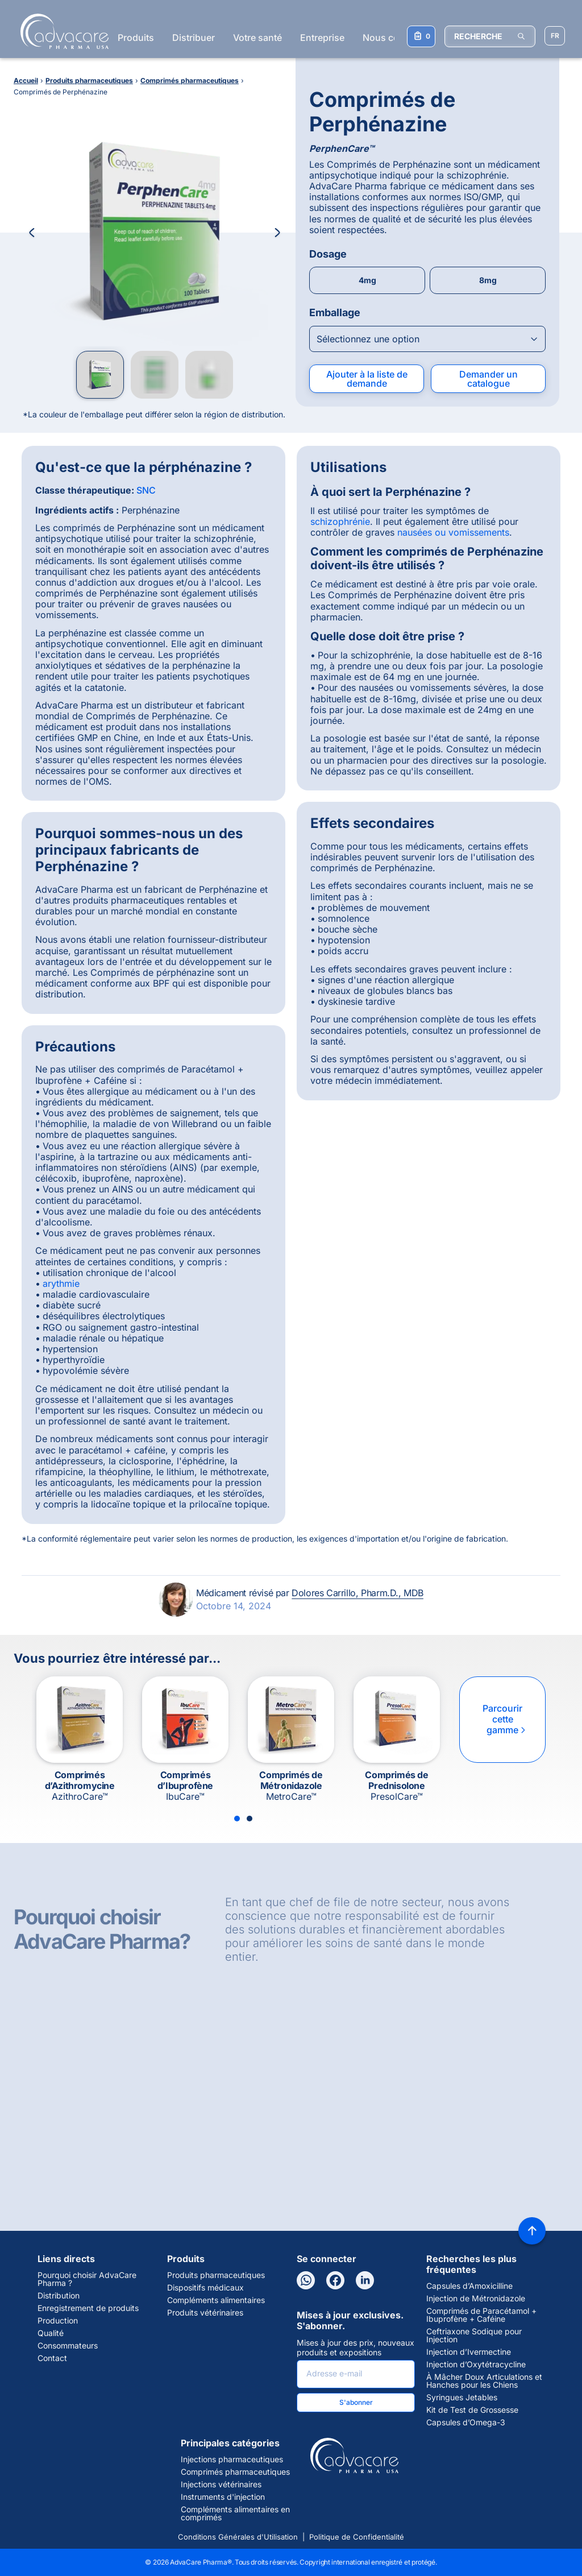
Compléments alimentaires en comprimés (235, 2513)
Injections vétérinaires (221, 2484)
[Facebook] (335, 2280)
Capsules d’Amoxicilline (469, 2286)
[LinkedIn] (365, 2280)
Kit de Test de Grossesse (472, 2410)
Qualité (51, 2333)
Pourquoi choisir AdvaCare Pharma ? (87, 2279)
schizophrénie (340, 521)
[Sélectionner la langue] (554, 35)
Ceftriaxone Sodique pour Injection (474, 2335)
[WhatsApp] (306, 2280)
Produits (136, 37)
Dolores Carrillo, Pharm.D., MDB (357, 1592)
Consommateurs (68, 2346)
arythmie (61, 1283)
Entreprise (322, 37)
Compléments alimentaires (216, 2300)
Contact (52, 2358)
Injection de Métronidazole (475, 2298)
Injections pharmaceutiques (232, 2459)
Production (58, 2321)
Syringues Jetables (461, 2397)
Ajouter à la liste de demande (367, 378)
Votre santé (257, 37)
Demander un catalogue (488, 378)
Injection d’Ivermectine (468, 2352)
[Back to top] (532, 2230)
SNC (146, 490)
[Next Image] (277, 232)
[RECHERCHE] (490, 36)
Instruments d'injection (223, 2497)
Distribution (59, 2296)
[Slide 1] (237, 1818)
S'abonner (356, 2402)
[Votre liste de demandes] (421, 36)
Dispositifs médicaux (205, 2288)
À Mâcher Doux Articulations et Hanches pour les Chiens (484, 2381)
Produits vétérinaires (205, 2313)
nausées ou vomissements (453, 532)
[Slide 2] (249, 1818)
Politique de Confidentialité (356, 2536)
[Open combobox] (427, 338)
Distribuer (193, 37)
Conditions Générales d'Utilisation (238, 2536)
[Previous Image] (31, 232)
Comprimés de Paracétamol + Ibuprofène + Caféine (481, 2315)
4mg (367, 280)
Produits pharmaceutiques (216, 2275)
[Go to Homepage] (61, 31)
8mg (488, 280)
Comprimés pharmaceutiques (235, 2472)
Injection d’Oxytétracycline (476, 2364)
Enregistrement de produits (88, 2308)
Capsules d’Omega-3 (465, 2422)
